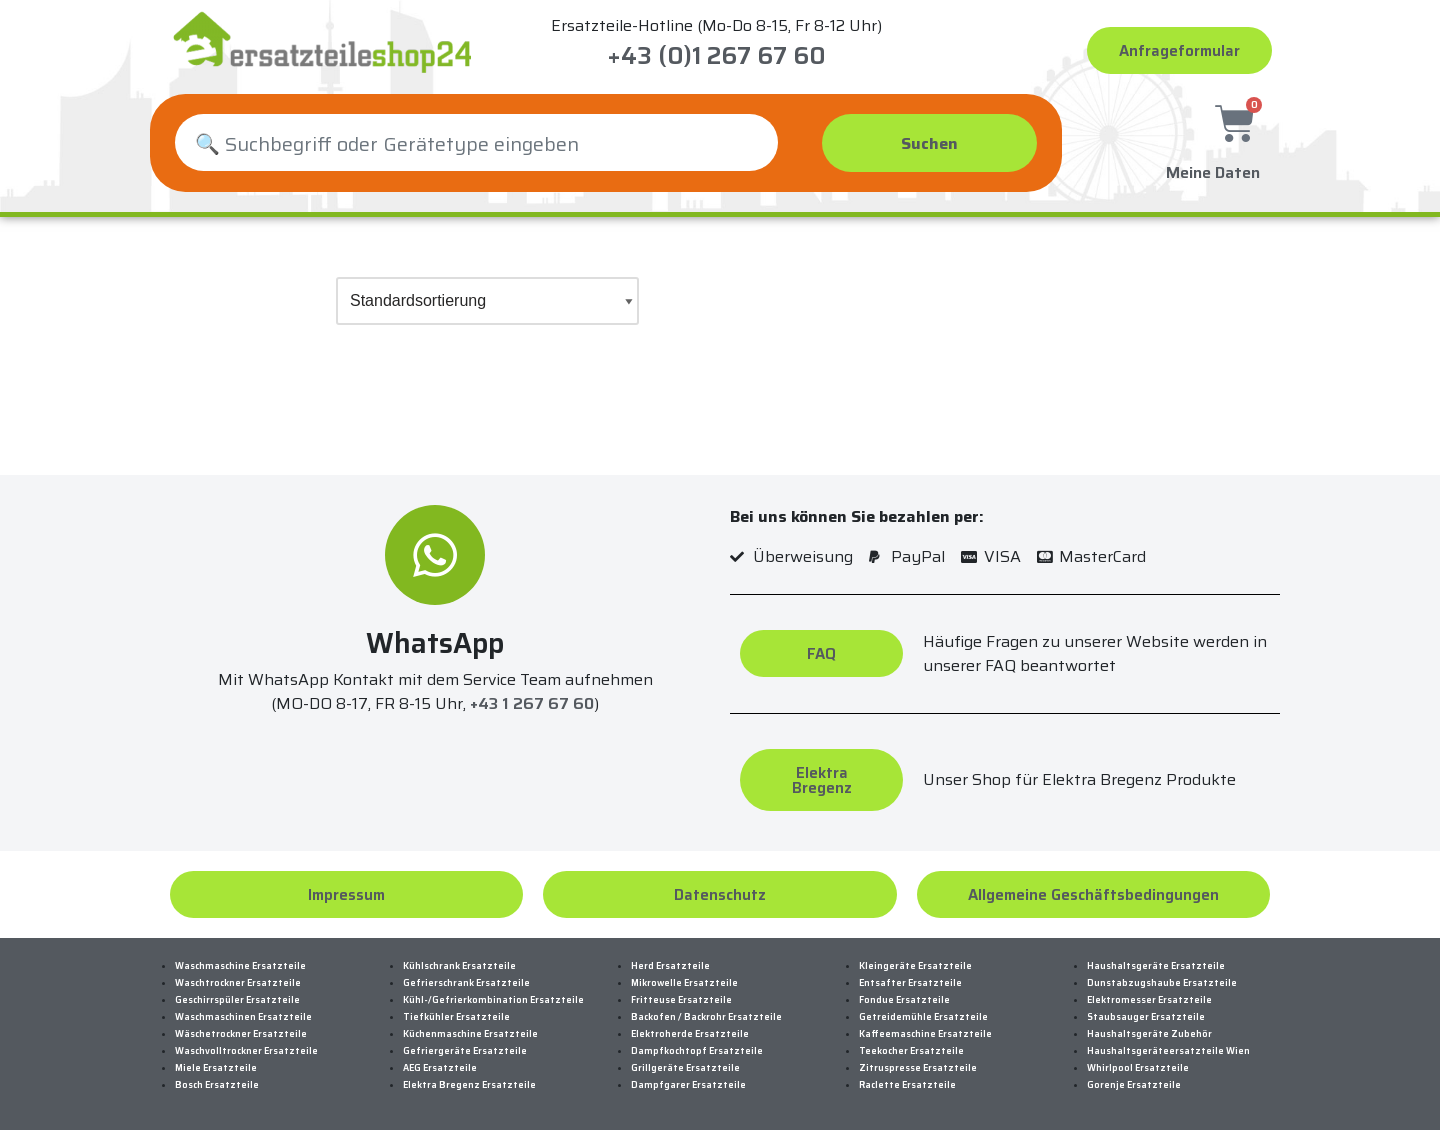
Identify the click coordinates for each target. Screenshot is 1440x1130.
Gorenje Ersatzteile (1134, 1085)
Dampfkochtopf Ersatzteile (697, 1051)
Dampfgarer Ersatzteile (688, 1085)
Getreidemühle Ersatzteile (923, 1017)
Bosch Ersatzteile (217, 1085)
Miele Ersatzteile (216, 1068)
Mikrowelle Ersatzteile (684, 983)
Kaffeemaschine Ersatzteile (925, 1034)
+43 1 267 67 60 (532, 704)
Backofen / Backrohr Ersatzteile (706, 1017)
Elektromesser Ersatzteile (1149, 1000)
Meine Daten (1213, 167)
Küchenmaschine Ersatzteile (470, 1034)
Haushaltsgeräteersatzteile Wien (1168, 1051)
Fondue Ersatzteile (904, 1000)
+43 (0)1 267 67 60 (716, 56)
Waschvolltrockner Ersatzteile (246, 1051)
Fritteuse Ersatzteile (681, 1000)
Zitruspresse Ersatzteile (918, 1068)
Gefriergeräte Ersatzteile (465, 1051)
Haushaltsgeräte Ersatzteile (1156, 966)
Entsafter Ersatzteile (910, 983)
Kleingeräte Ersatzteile (915, 966)
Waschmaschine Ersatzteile (240, 966)
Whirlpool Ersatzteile (1138, 1068)
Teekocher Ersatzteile (911, 1051)
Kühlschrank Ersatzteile (459, 966)
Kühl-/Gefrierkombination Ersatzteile (493, 1000)
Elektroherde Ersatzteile (690, 1034)
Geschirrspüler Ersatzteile (237, 1000)
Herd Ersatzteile (670, 966)
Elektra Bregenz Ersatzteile (469, 1085)
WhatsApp (435, 643)
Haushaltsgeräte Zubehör (1149, 1034)
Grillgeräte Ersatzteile (685, 1068)
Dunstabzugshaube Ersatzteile (1162, 983)
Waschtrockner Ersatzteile (238, 983)
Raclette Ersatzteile (907, 1085)
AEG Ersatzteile (440, 1068)
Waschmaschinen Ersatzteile (243, 1017)
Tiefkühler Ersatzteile (456, 1017)
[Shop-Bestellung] (487, 301)
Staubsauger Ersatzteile (1146, 1017)
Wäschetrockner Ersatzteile (241, 1034)
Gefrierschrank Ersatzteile (466, 983)
